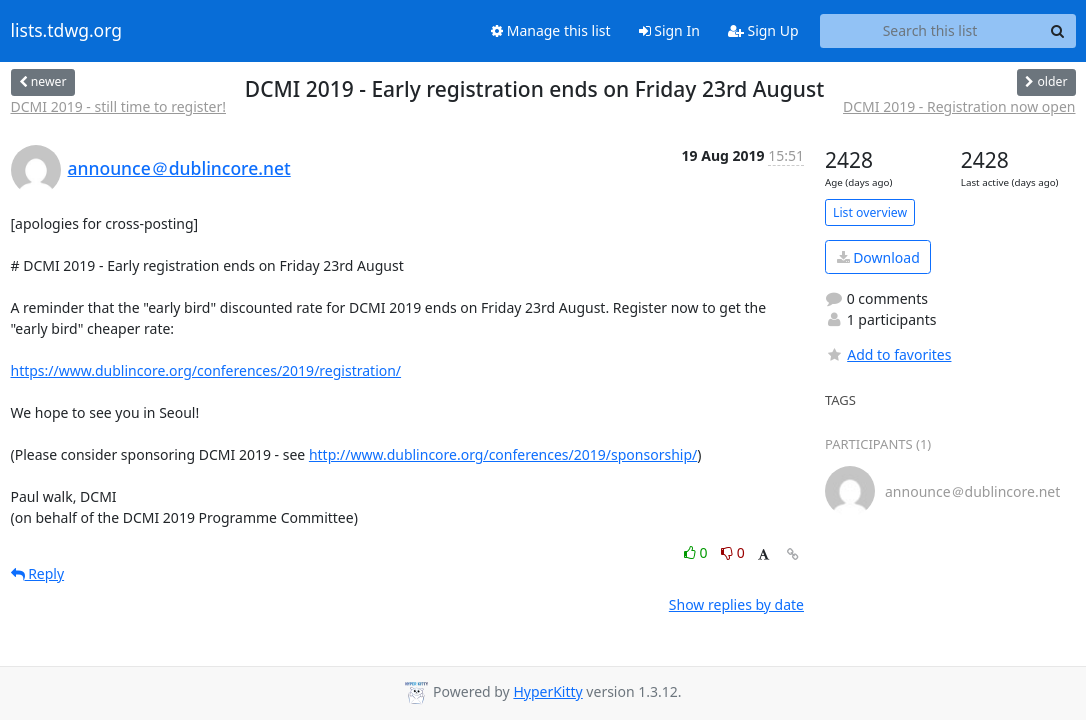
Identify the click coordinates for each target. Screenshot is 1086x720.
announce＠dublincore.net (179, 168)
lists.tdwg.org (67, 31)
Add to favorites (888, 354)
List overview (870, 212)
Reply (38, 573)
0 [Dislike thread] (733, 552)
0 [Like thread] (697, 552)
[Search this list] (930, 31)
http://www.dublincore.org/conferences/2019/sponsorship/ (503, 454)
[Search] (1058, 31)
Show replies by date (736, 604)
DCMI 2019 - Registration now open (959, 106)
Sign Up (763, 30)
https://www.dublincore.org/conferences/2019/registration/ (206, 370)
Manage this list (551, 30)
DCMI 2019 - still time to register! (119, 106)
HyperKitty (547, 691)
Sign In (669, 30)
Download (878, 257)
